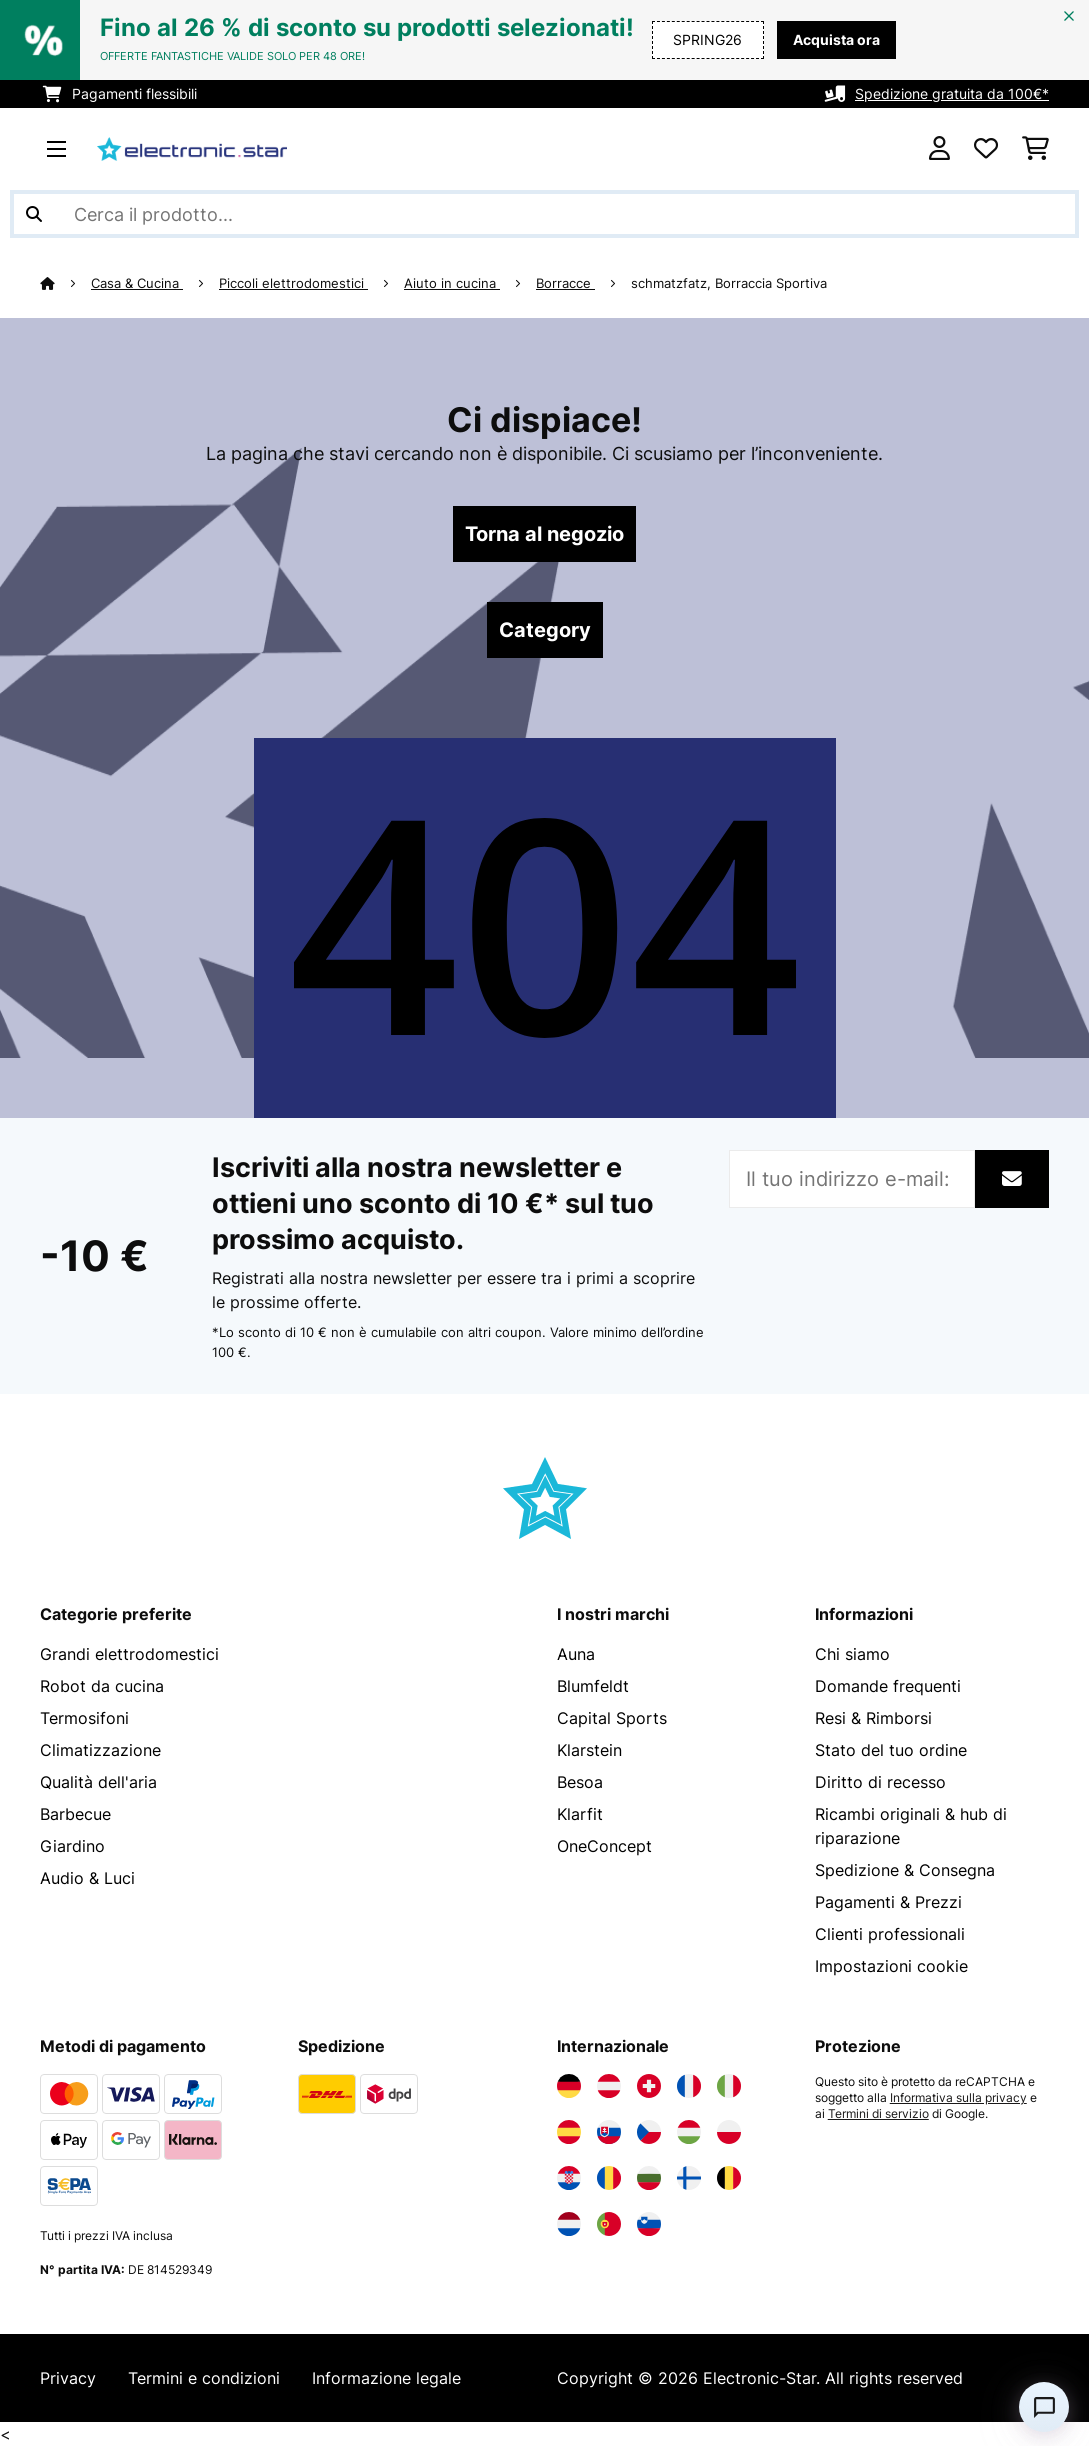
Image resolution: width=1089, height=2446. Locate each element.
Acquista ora (836, 39)
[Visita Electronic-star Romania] (609, 2178)
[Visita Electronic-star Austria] (609, 2086)
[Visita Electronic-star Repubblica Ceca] (649, 2132)
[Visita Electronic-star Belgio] (729, 2178)
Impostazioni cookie (891, 1966)
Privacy (68, 2378)
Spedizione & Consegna (905, 1870)
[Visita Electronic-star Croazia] (569, 2178)
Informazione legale (386, 2378)
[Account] (939, 149)
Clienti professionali (890, 1934)
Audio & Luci (87, 1878)
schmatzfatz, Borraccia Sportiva (729, 283)
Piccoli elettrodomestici (293, 283)
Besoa (580, 1782)
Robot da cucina (102, 1686)
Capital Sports (612, 1718)
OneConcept (604, 1846)
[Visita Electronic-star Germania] (569, 2086)
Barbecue (75, 1814)
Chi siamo (852, 1654)
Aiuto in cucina (452, 283)
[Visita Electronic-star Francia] (689, 2086)
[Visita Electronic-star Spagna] (569, 2132)
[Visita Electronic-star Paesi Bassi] (569, 2224)
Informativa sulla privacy (958, 2098)
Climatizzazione (100, 1750)
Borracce (565, 283)
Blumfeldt (593, 1686)
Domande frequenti (888, 1686)
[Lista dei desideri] (986, 149)
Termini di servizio (878, 2114)
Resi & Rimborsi (873, 1718)
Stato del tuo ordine (891, 1750)
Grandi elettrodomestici (129, 1654)
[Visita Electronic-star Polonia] (729, 2132)
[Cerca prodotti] (544, 214)
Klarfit (580, 1814)
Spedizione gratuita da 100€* (952, 93)
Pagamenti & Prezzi (888, 1902)
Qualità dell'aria (98, 1782)
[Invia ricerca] (34, 214)
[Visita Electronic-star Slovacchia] (609, 2132)
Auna (576, 1654)
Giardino (72, 1846)
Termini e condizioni (204, 2378)
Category (545, 630)
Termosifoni (84, 1718)
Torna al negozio (544, 534)
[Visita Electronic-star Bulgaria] (649, 2178)
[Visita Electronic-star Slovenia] (649, 2224)
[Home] (65, 283)
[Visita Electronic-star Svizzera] (649, 2086)
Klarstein (589, 1750)
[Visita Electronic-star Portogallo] (609, 2224)
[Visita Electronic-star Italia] (729, 2086)
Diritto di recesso (880, 1782)
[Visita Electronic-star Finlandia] (689, 2178)
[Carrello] (1035, 149)
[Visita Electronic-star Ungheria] (689, 2132)
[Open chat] (1044, 2407)
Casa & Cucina (137, 283)
